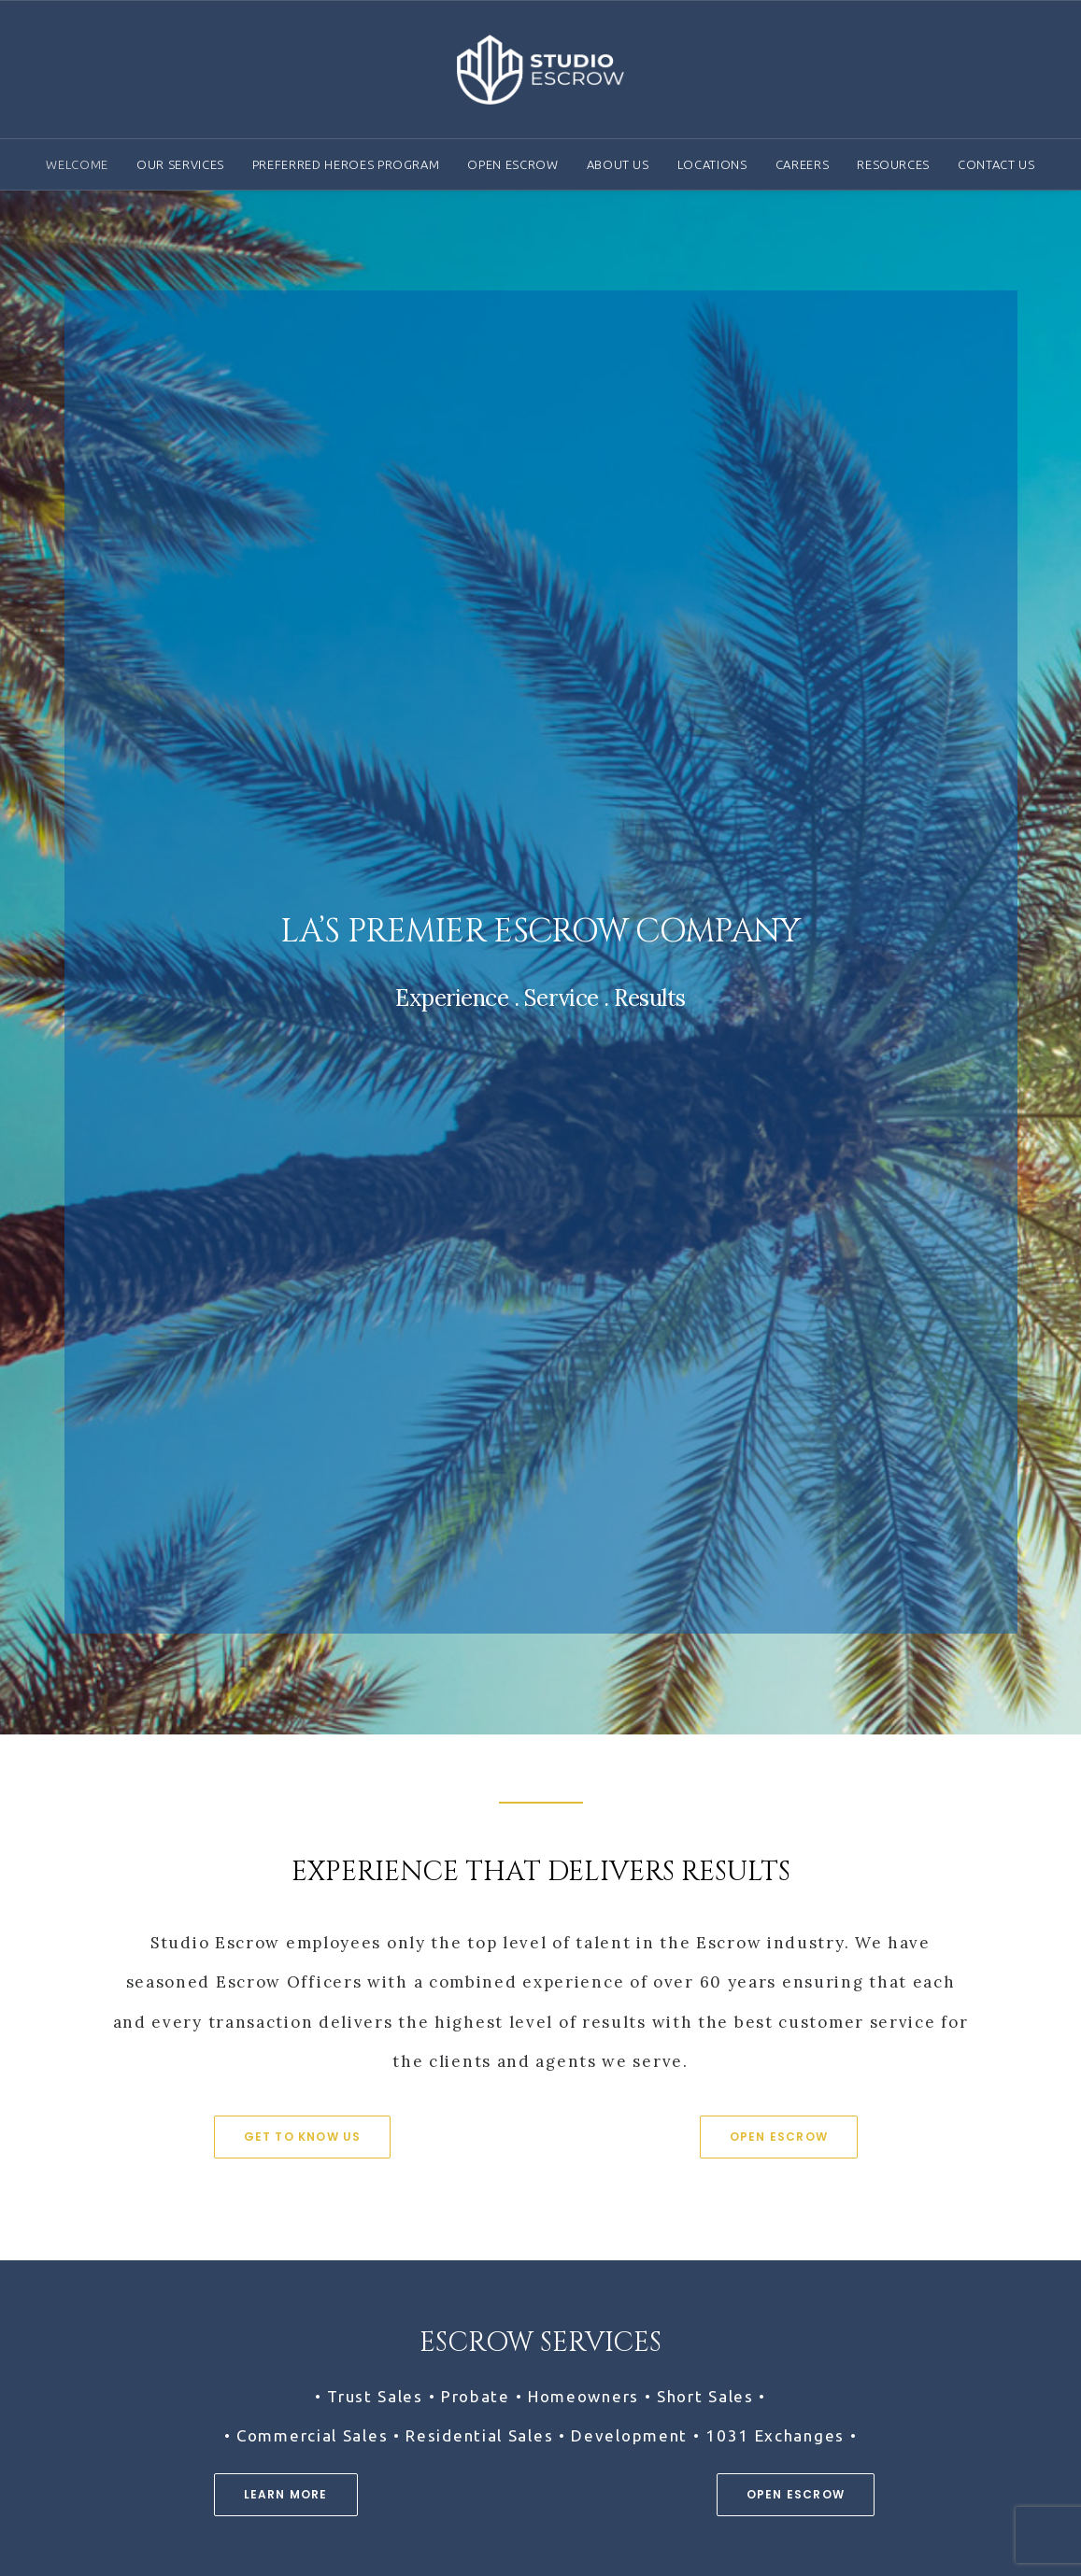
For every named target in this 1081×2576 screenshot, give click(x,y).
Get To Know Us (303, 1027)
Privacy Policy (867, 2458)
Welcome (77, 164)
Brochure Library (877, 2406)
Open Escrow (512, 164)
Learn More (286, 1385)
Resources (893, 164)
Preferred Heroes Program (346, 164)
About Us (618, 164)
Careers (802, 164)
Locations (712, 164)
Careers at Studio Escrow (540, 2174)
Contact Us (996, 164)
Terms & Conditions (889, 2432)
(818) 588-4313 (125, 2364)
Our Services (180, 164)
